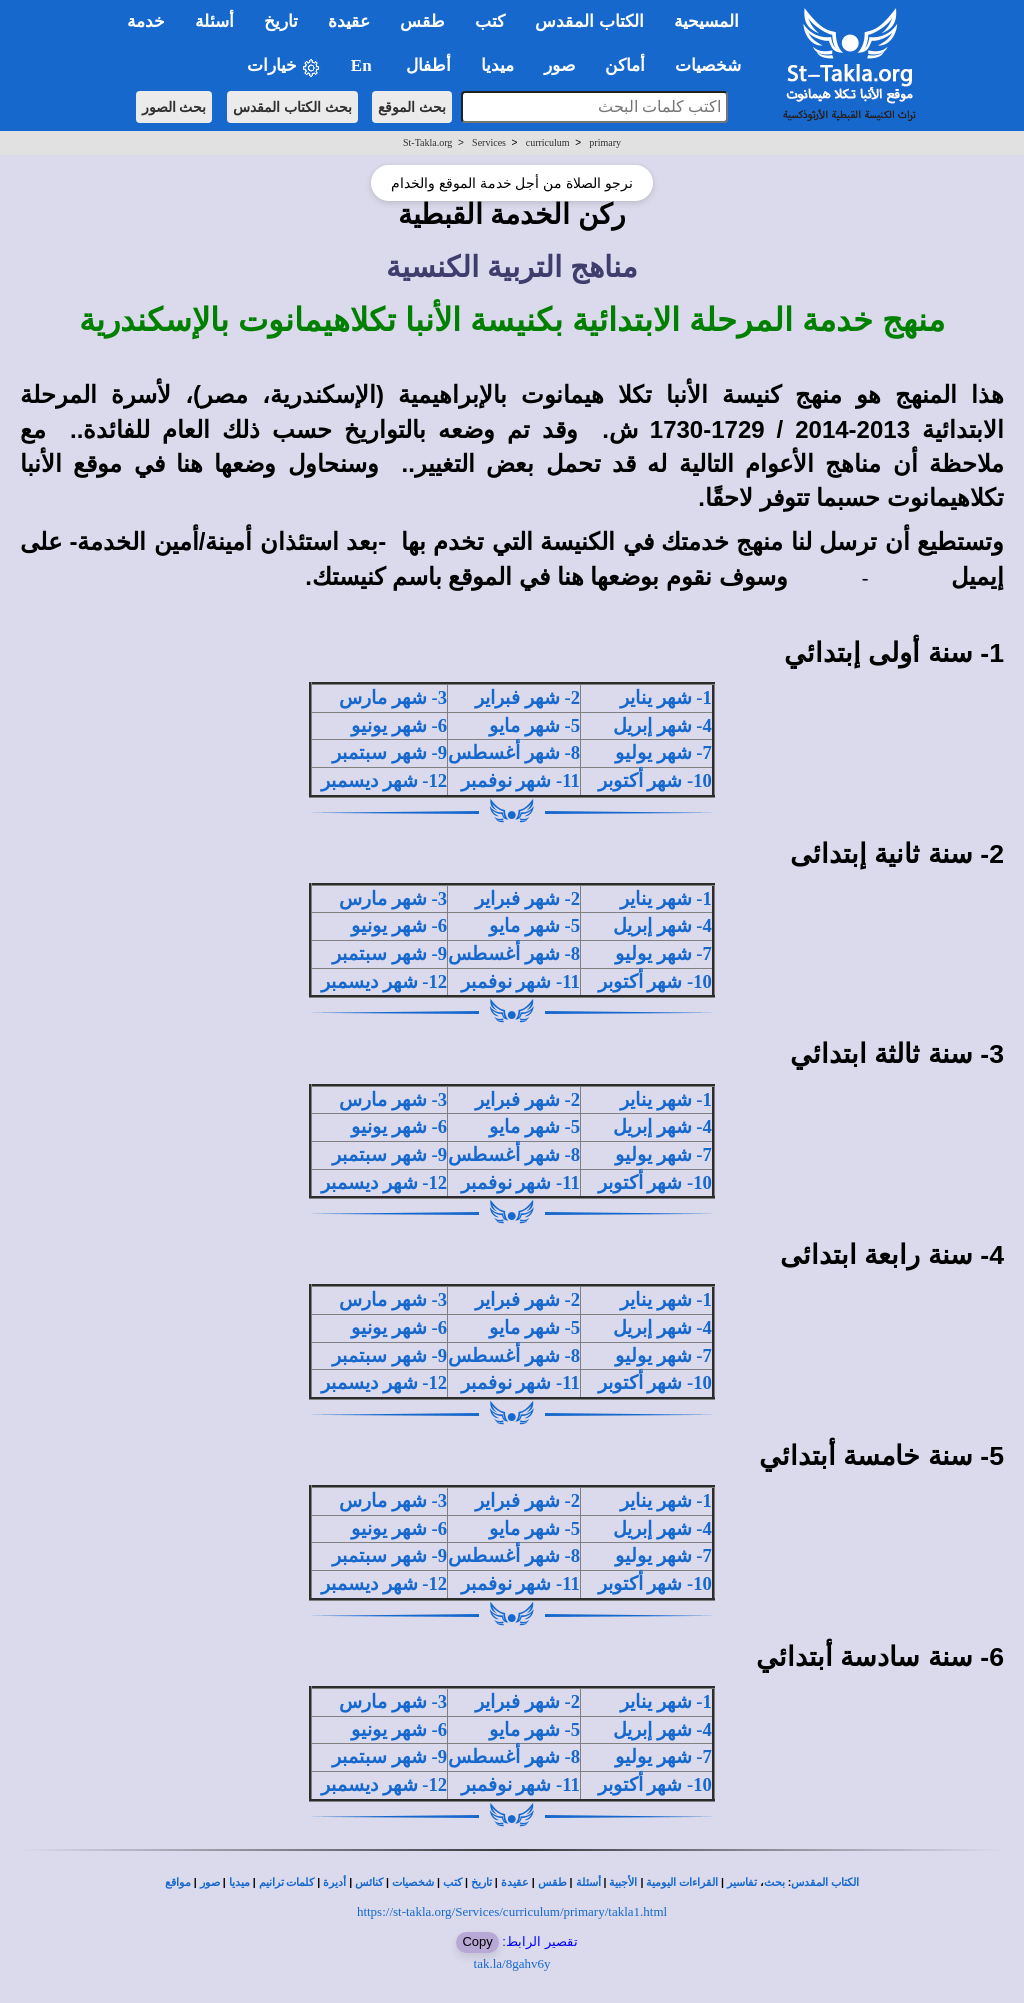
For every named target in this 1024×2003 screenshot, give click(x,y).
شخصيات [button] (714, 65)
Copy (477, 1941)
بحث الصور (174, 107)
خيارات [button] (284, 66)
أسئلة (588, 1882)
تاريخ (481, 1882)
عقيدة (515, 1882)
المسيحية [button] (706, 21)
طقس (552, 1882)
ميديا (239, 1882)
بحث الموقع (412, 107)
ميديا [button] (497, 65)
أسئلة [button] (214, 21)
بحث (774, 1882)
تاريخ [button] (281, 21)
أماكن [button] (625, 65)
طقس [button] (422, 21)
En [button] (363, 65)
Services (489, 142)
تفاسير (742, 1882)
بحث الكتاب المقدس (292, 107)
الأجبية (623, 1882)
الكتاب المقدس (825, 1882)
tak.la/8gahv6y (512, 1963)
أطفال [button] (428, 65)
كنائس (369, 1882)
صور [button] (559, 65)
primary (605, 142)
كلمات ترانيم (287, 1882)
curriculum (548, 142)
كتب (452, 1882)
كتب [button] (490, 21)
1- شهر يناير (666, 697)
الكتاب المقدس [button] (589, 21)
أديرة (334, 1882)
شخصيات (413, 1882)
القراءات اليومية (682, 1882)
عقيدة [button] (349, 21)
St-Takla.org (427, 142)
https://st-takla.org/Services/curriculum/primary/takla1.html (512, 1911)
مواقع (178, 1882)
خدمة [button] (146, 21)
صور (210, 1882)
